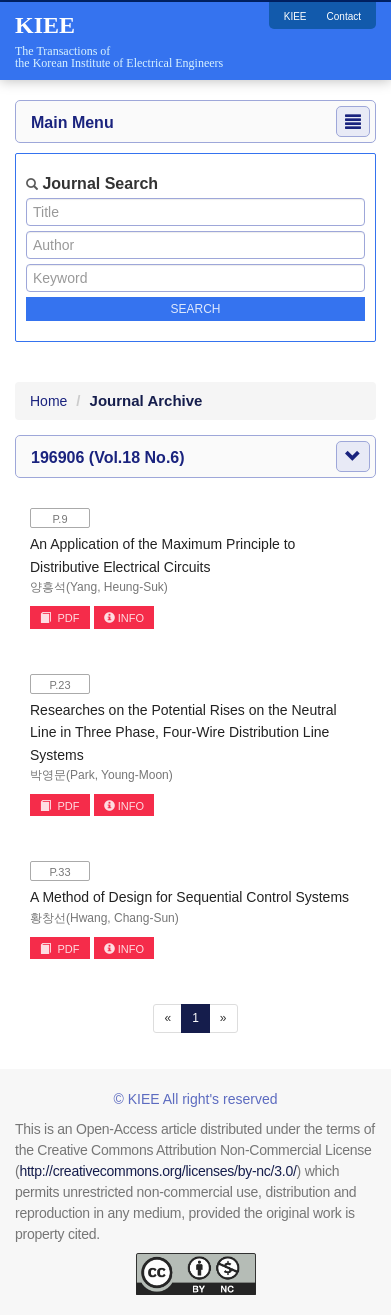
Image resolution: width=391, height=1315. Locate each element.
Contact (344, 16)
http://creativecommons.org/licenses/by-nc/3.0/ (157, 1171)
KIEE (295, 16)
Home (48, 401)
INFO (124, 618)
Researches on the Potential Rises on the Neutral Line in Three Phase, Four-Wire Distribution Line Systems (183, 732)
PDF (59, 618)
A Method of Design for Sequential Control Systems (189, 897)
